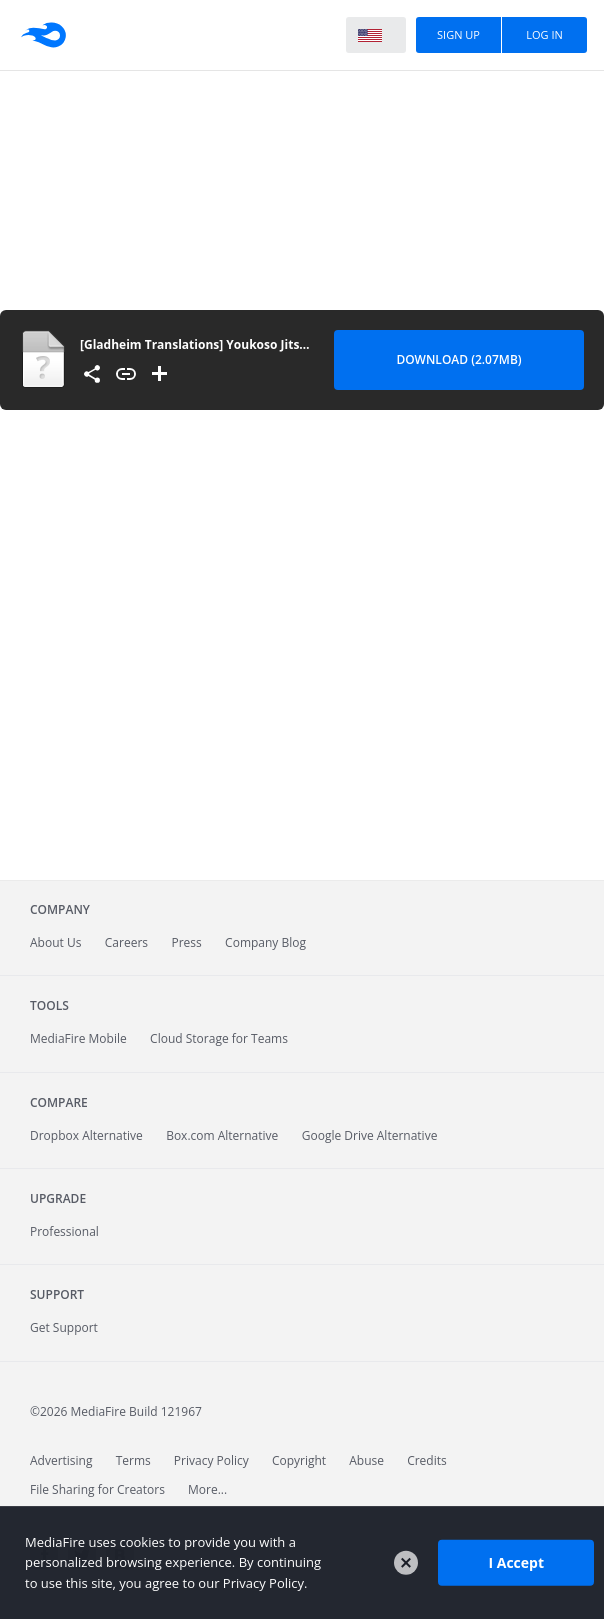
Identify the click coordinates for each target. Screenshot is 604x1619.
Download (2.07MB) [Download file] (458, 359)
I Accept (516, 1562)
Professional (64, 1231)
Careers (126, 942)
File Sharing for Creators (97, 1489)
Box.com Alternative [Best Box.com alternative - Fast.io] (222, 1135)
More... (207, 1489)
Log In (544, 34)
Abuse (366, 1460)
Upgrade (58, 1198)
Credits (427, 1460)
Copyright (299, 1460)
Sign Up (458, 34)
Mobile (78, 1038)
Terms (133, 1460)
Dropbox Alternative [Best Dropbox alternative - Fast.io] (86, 1135)
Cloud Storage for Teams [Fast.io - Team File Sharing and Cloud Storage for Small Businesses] (219, 1038)
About (55, 942)
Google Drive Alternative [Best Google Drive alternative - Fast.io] (370, 1135)
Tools (49, 1005)
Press (186, 942)
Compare (59, 1102)
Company (60, 909)
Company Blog (265, 942)
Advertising (61, 1460)
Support (57, 1294)
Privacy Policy (211, 1460)
